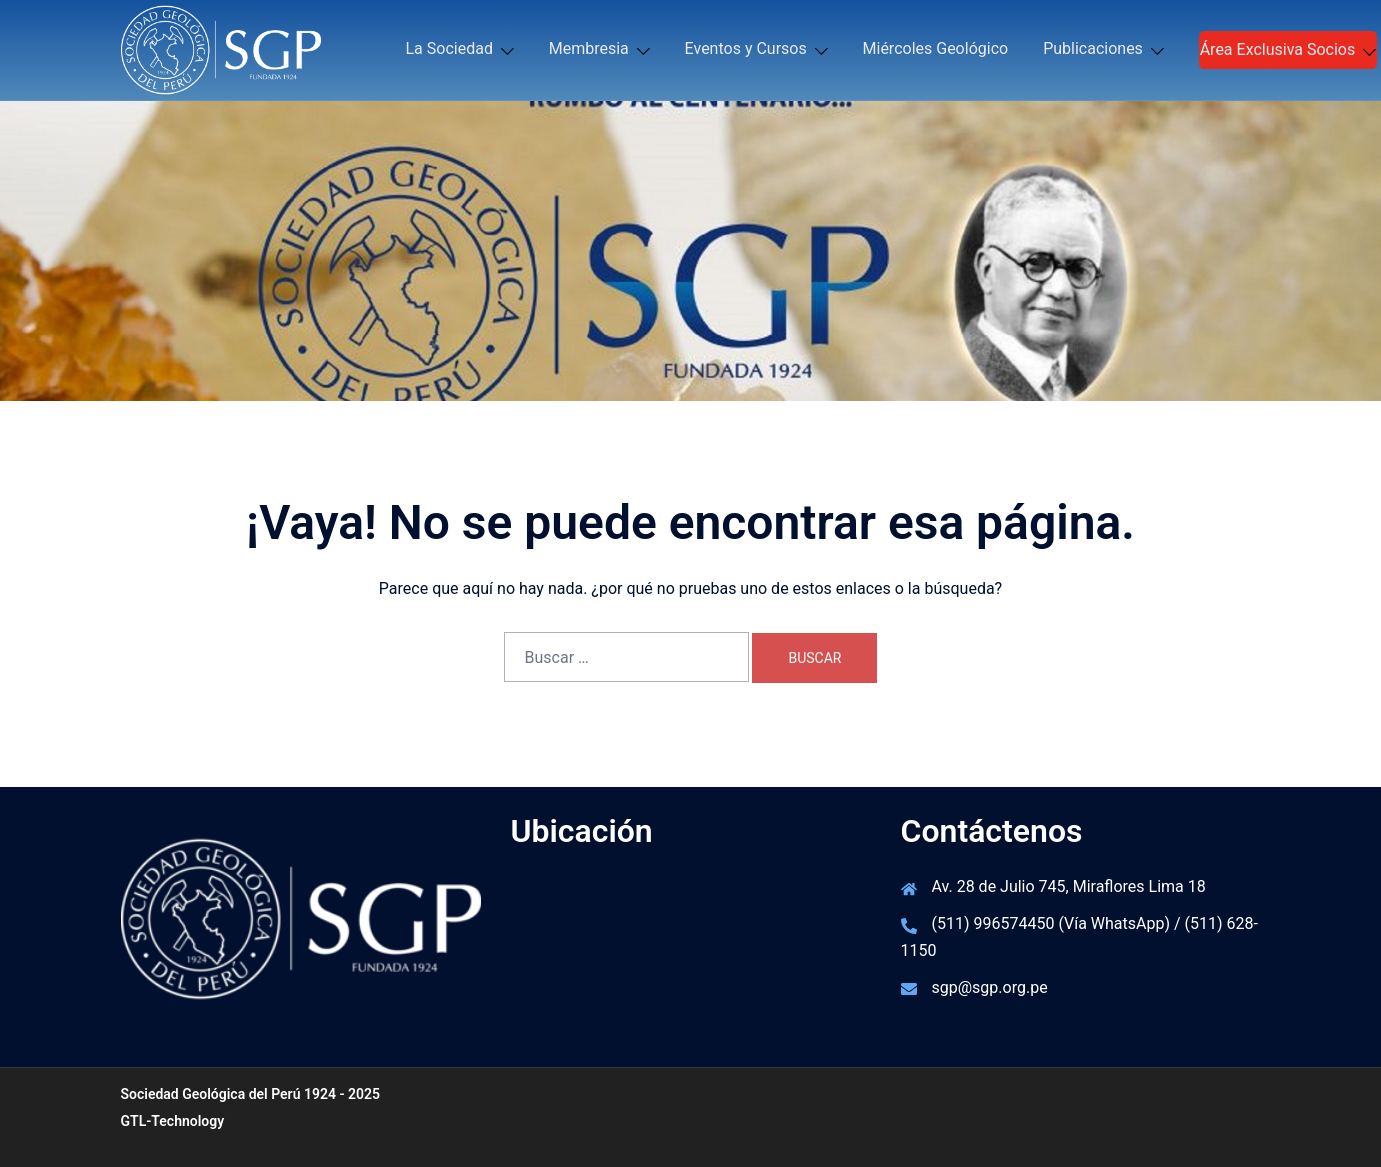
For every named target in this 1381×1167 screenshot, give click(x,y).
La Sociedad (449, 48)
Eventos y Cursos (746, 48)
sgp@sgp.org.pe (990, 987)
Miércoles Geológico (936, 48)
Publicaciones (1093, 48)
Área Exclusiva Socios (1278, 49)
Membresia (589, 48)
